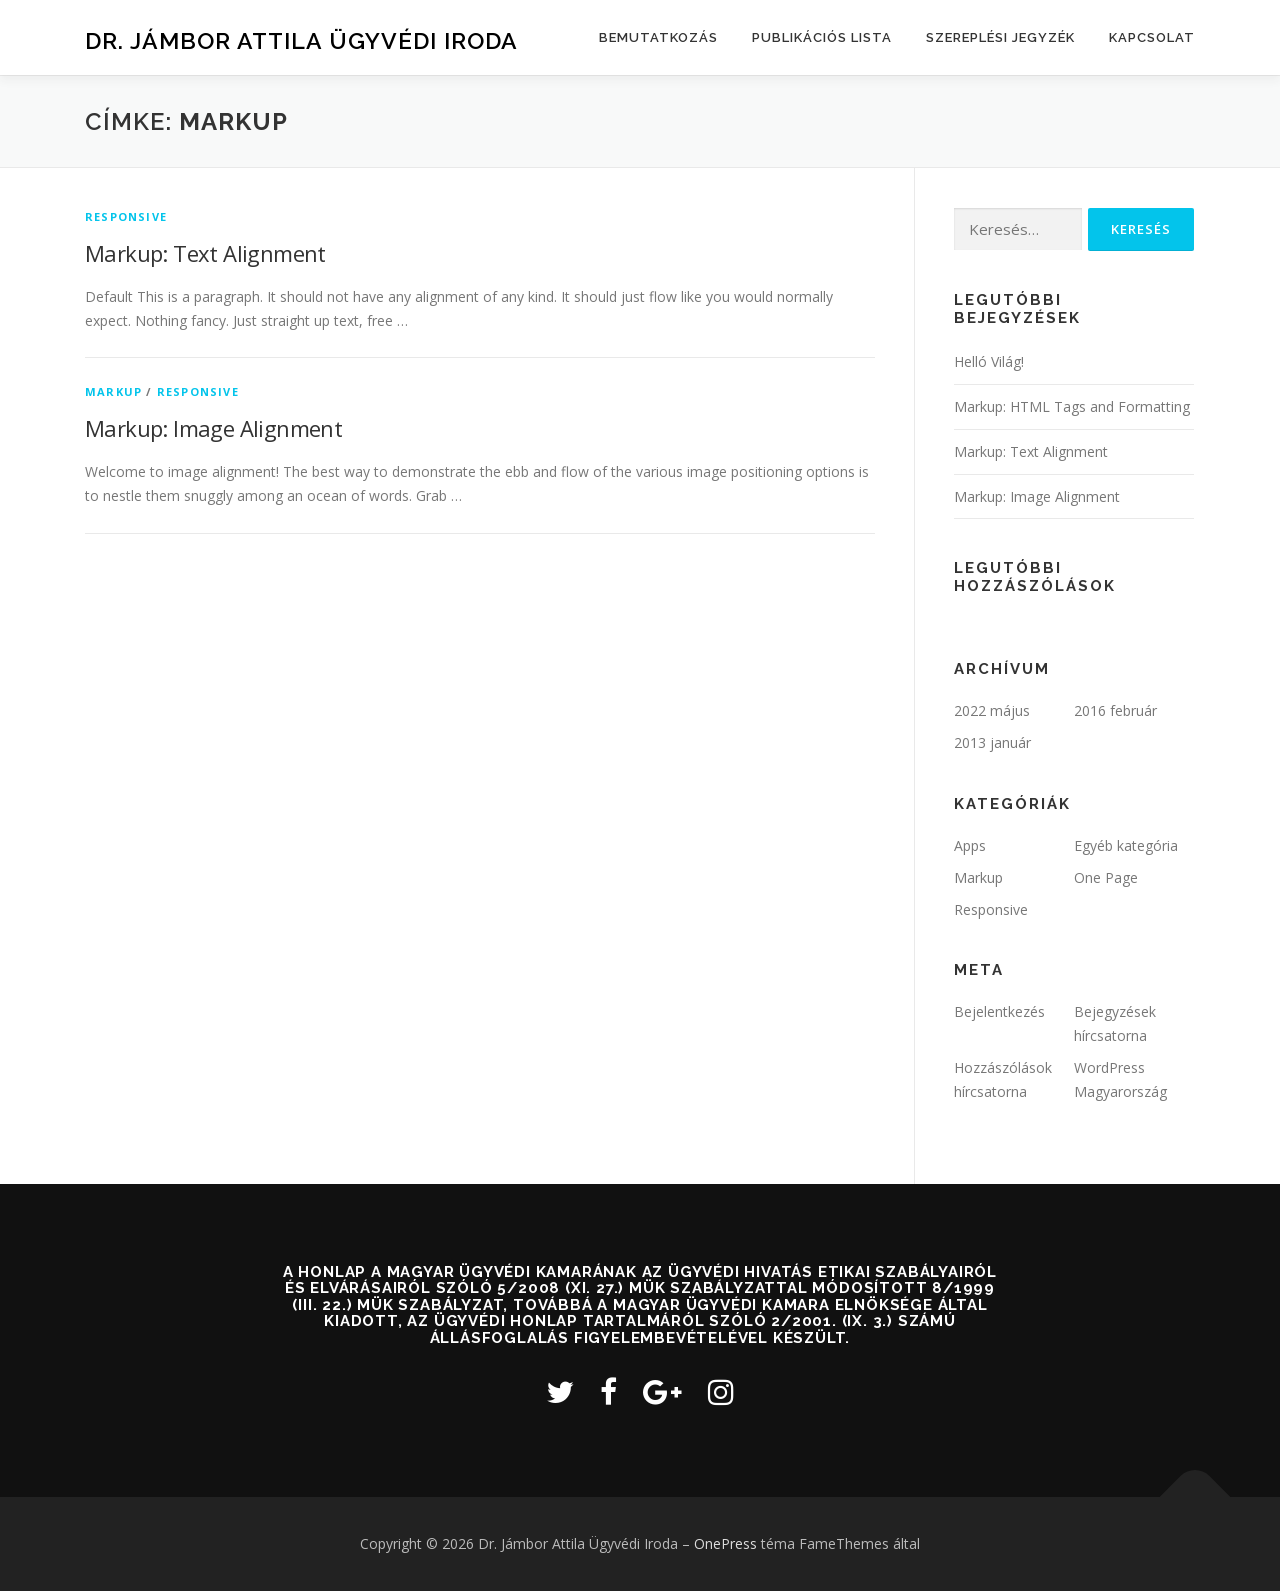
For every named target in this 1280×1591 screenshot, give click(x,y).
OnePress (725, 1543)
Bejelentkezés (999, 1011)
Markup (113, 391)
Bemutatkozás (658, 37)
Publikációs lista (822, 37)
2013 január (992, 742)
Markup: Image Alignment (213, 428)
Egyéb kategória (1126, 845)
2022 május (992, 710)
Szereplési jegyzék (1000, 37)
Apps (970, 845)
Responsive (126, 216)
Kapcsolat (1152, 37)
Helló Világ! (989, 361)
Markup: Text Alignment (205, 253)
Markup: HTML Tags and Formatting (1072, 406)
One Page (1106, 877)
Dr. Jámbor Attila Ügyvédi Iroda (301, 40)
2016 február (1115, 710)
